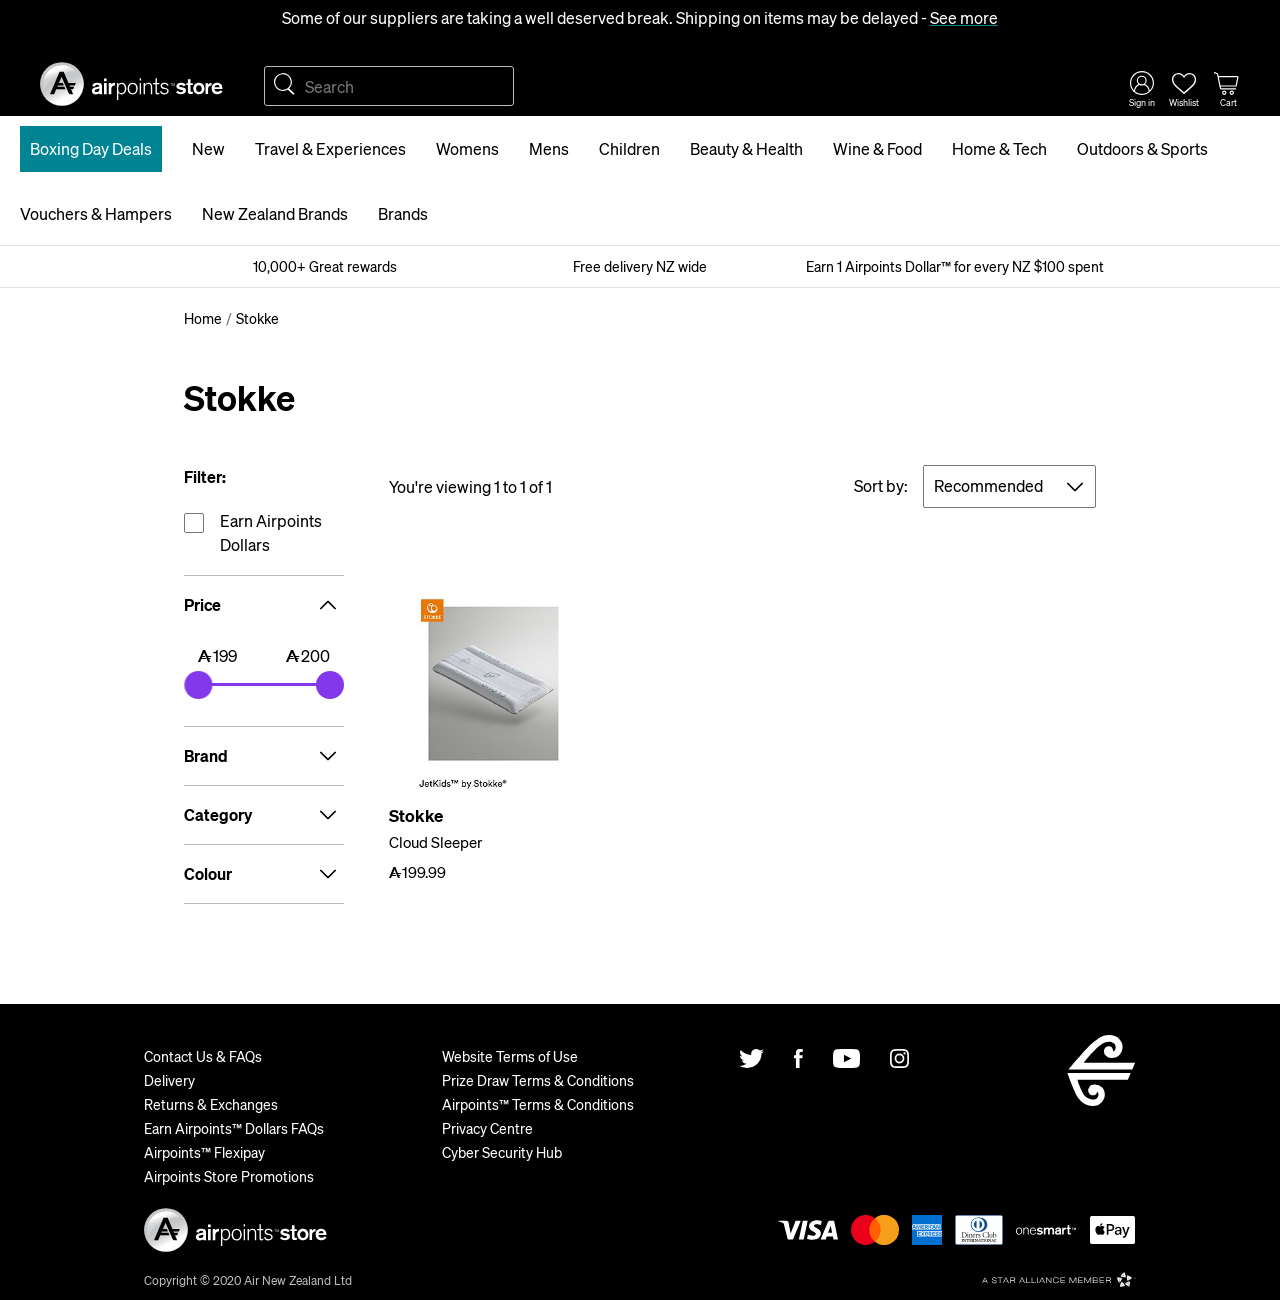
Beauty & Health (746, 148)
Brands (403, 213)
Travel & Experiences (330, 148)
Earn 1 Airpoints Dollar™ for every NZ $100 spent (955, 266)
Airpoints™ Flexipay (204, 1152)
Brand (264, 756)
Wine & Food (877, 148)
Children (629, 148)
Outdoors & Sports (1142, 148)
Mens (549, 148)
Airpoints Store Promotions (229, 1176)
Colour (264, 874)
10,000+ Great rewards (325, 266)
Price (264, 605)
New (208, 148)
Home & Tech (999, 148)
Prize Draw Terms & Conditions (538, 1080)
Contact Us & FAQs (203, 1056)
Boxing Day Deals (91, 148)
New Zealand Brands (275, 213)
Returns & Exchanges (211, 1104)
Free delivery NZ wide (640, 266)
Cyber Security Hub (502, 1152)
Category (264, 815)
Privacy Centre (487, 1128)
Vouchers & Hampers (96, 213)
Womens (467, 148)
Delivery (169, 1080)
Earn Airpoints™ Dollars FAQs (234, 1128)
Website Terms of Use (510, 1056)
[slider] (198, 685)
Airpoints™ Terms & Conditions (538, 1104)
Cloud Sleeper (436, 842)
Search (284, 86)
